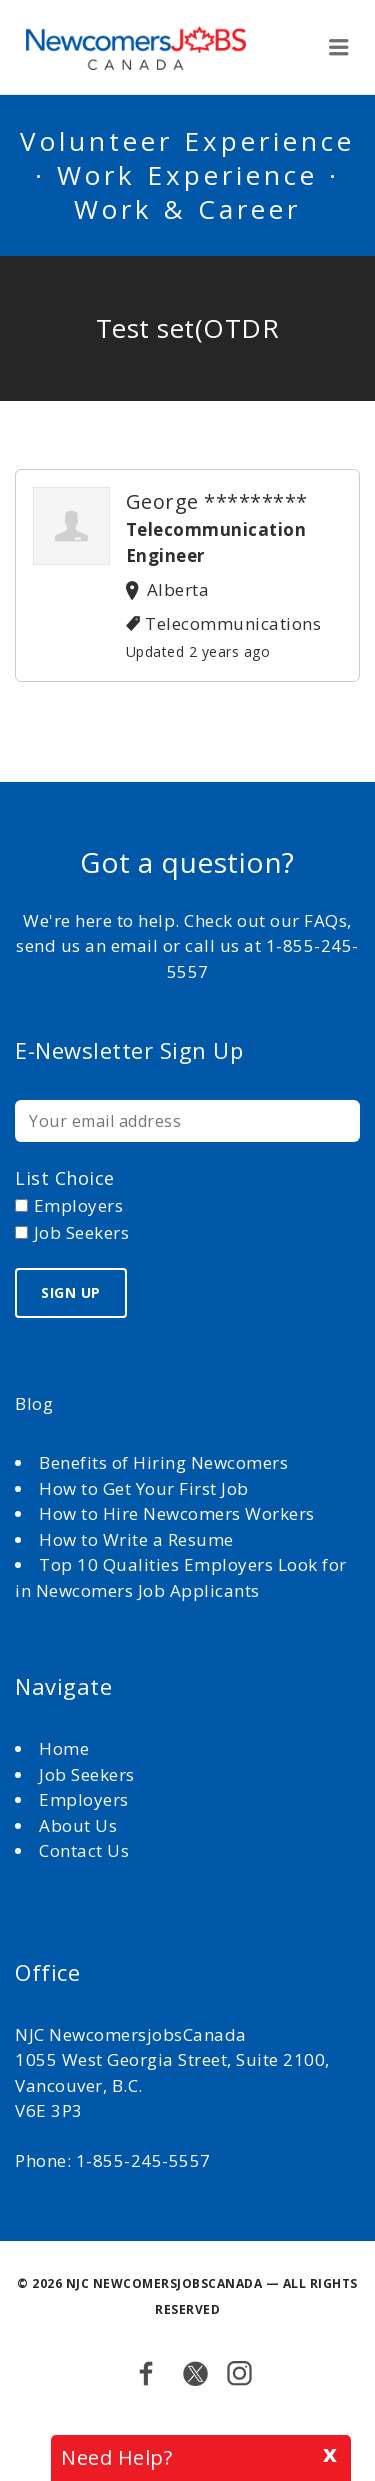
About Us (80, 1825)
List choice (65, 1178)
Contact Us (84, 1850)
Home (66, 1748)
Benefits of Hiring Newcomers (163, 1462)
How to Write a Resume (136, 1539)
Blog (34, 1403)
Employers (84, 1799)
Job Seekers (87, 1774)
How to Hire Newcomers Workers (177, 1513)
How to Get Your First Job (144, 1488)
